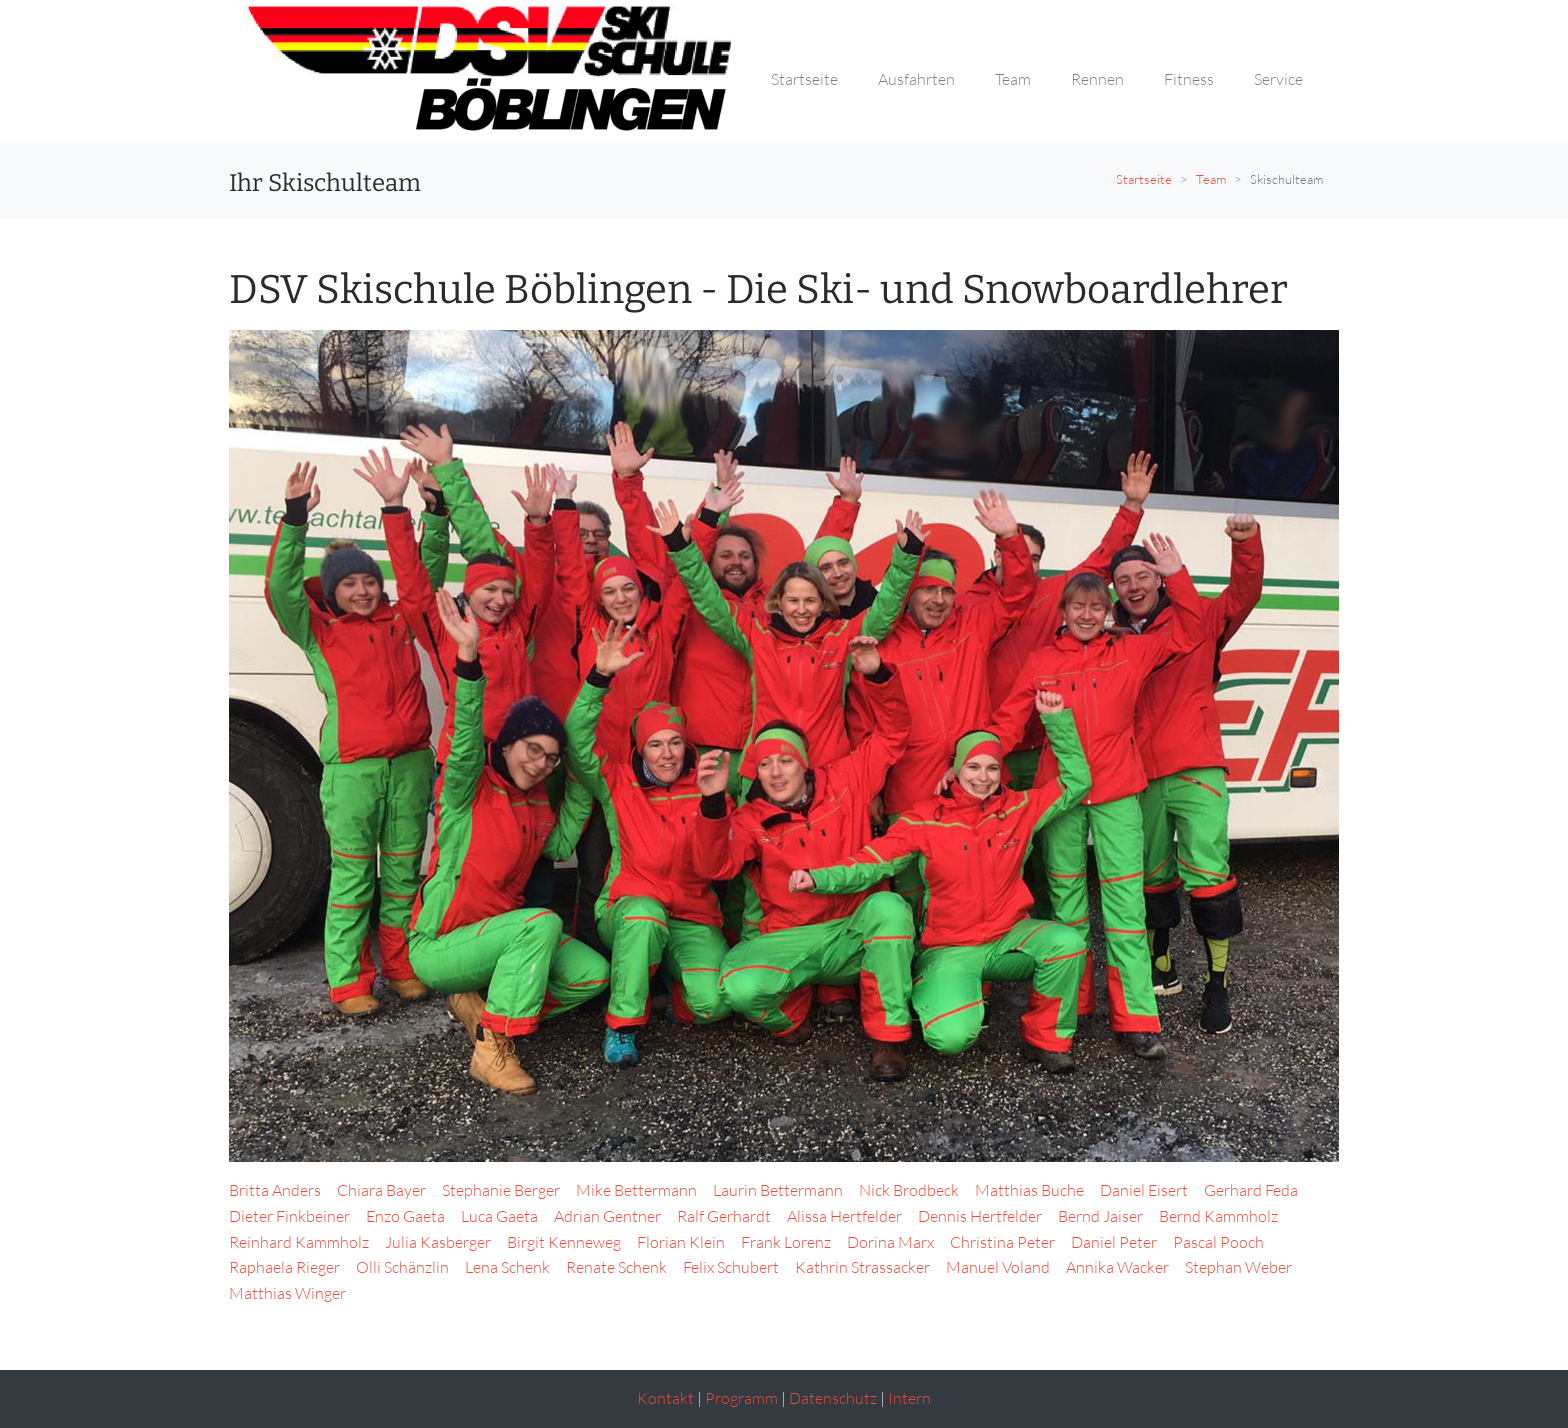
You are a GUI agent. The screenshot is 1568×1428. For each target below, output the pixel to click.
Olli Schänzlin (402, 1267)
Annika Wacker (1117, 1267)
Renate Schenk (616, 1267)
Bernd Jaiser (1100, 1216)
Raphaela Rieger (284, 1267)
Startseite (1144, 179)
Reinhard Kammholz (299, 1242)
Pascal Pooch (1218, 1242)
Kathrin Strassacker (862, 1267)
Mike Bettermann (636, 1190)
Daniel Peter (1114, 1242)
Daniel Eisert (1144, 1190)
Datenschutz (833, 1398)
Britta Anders (275, 1190)
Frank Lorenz (786, 1242)
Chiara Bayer (381, 1190)
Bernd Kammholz (1218, 1216)
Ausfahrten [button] (916, 79)
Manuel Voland (998, 1267)
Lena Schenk (507, 1267)
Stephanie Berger (501, 1190)
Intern (909, 1398)
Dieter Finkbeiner (289, 1216)
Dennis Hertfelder (980, 1216)
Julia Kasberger (438, 1242)
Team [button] (1013, 79)
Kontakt (665, 1398)
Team (1211, 179)
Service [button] (1278, 79)
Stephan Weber (1238, 1267)
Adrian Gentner (607, 1216)
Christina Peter (1002, 1242)
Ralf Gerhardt (724, 1216)
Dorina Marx (890, 1242)
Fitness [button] (1189, 79)
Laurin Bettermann (778, 1190)
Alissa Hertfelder (844, 1216)
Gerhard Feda (1251, 1190)
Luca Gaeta (499, 1216)
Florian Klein (681, 1242)
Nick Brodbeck (909, 1190)
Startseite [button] (804, 79)
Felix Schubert (731, 1267)
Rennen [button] (1097, 79)
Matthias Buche (1029, 1190)
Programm (741, 1398)
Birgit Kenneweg (564, 1242)
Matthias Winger (287, 1293)
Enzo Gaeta (405, 1216)
